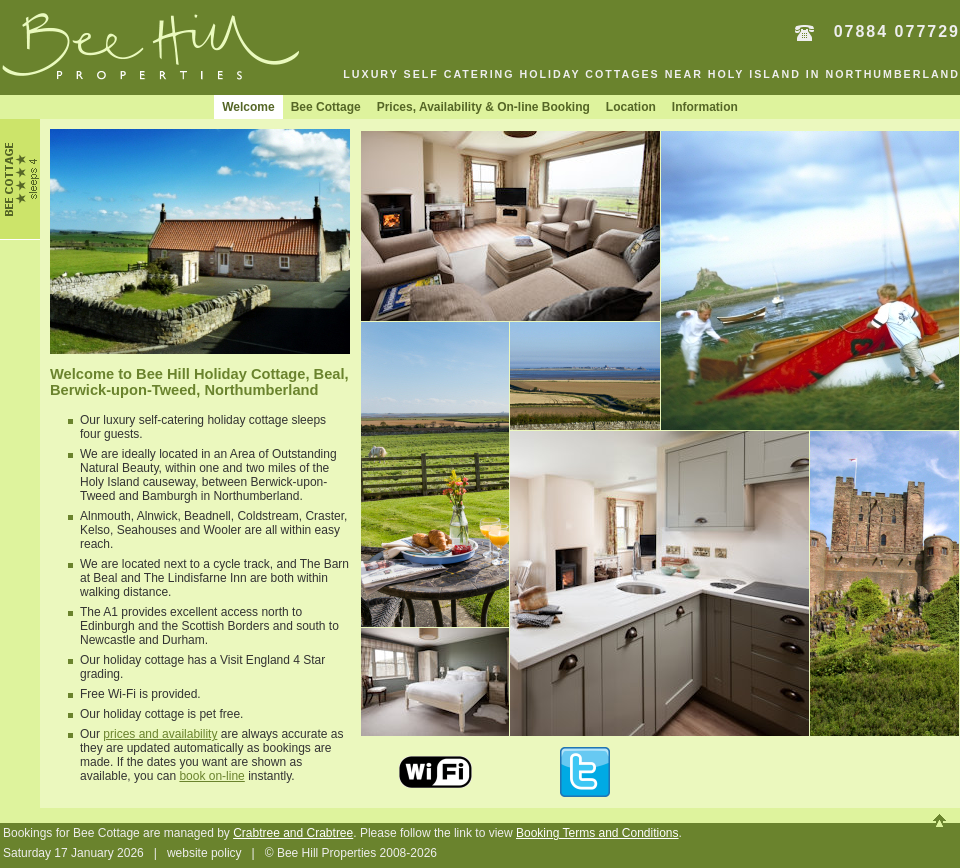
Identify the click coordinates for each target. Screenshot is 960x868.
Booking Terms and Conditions (597, 833)
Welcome (248, 107)
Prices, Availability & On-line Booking (483, 107)
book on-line (211, 776)
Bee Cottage (326, 107)
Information (705, 107)
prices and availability (160, 734)
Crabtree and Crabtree (293, 833)
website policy (204, 853)
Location (631, 107)
